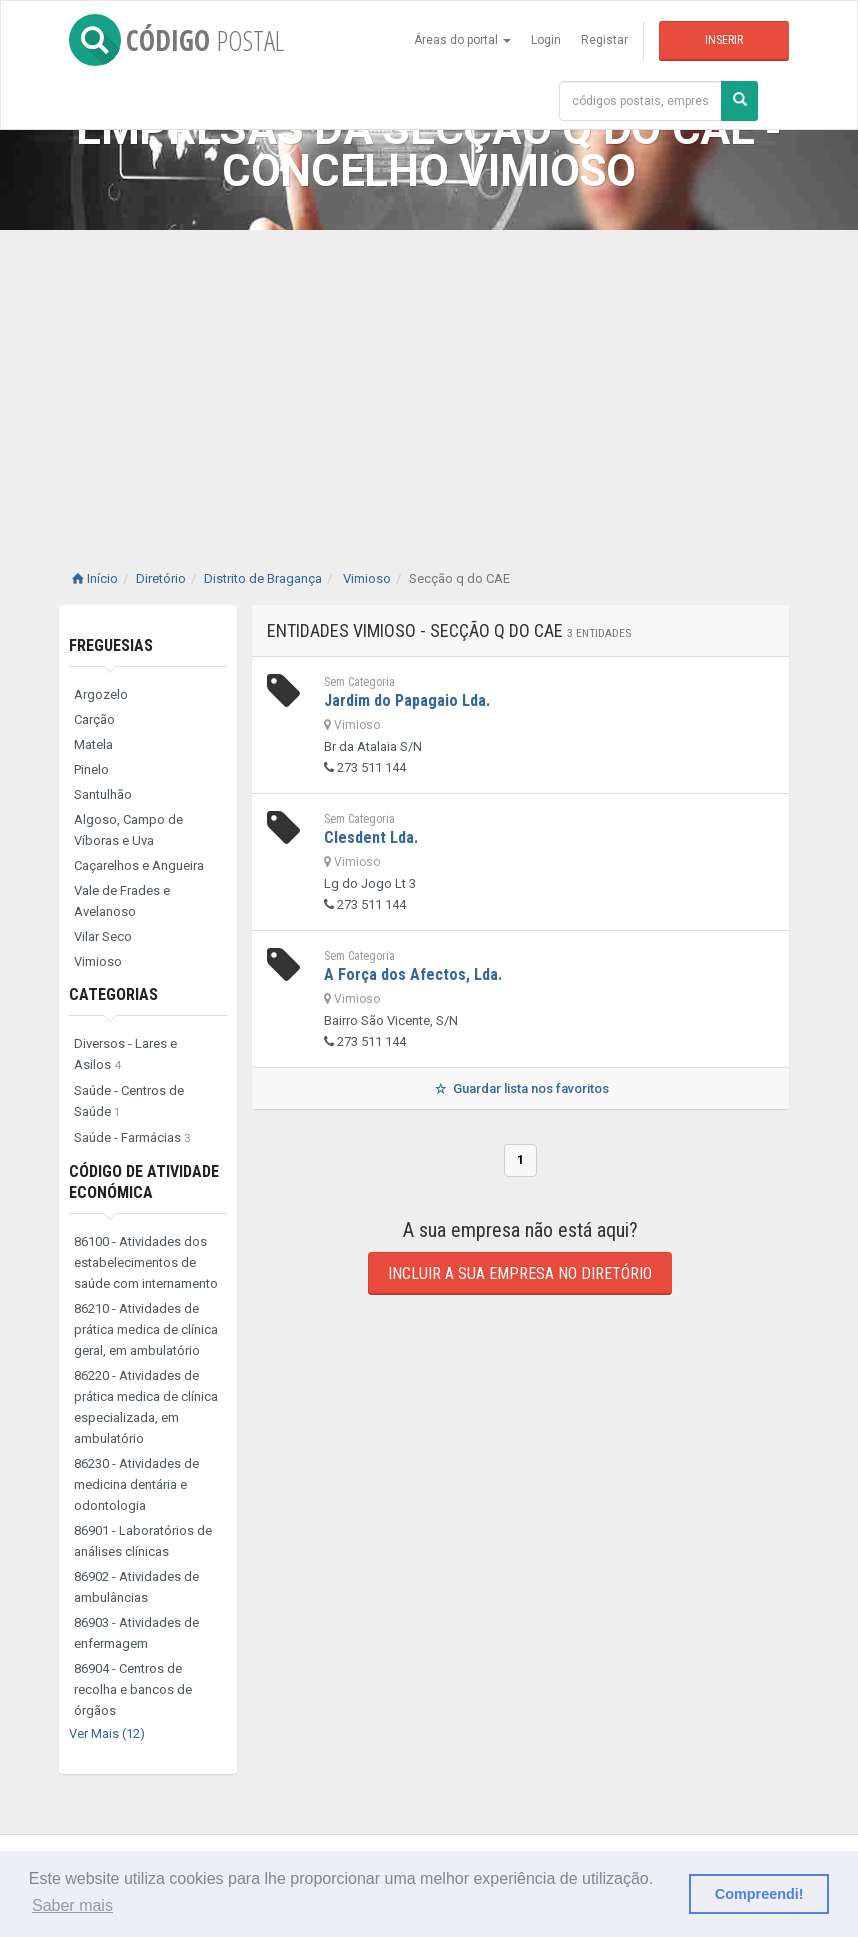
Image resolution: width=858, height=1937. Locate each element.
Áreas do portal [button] (462, 40)
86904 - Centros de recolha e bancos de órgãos (133, 1689)
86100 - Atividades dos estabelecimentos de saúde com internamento (146, 1262)
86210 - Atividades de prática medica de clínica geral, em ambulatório (146, 1329)
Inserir (724, 40)
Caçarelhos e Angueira (139, 865)
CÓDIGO (176, 40)
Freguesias (111, 645)
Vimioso (98, 961)
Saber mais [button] (72, 1905)
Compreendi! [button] (759, 1894)
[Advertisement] (429, 380)
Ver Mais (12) (107, 1733)
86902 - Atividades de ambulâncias (136, 1587)
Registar (604, 40)
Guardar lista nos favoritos (520, 1088)
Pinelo (91, 769)
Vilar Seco (103, 936)
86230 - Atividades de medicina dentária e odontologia (136, 1484)
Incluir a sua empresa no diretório (520, 1273)
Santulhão (103, 794)
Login (546, 40)
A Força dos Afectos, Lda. (413, 974)
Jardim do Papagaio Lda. (407, 700)
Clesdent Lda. (371, 837)
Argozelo (101, 694)
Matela (93, 744)
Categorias (113, 994)
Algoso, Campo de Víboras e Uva (128, 830)
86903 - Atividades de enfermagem (136, 1633)
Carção (94, 719)
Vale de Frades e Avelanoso (122, 901)
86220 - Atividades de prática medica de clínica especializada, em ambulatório (146, 1407)
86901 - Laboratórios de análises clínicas (143, 1541)
